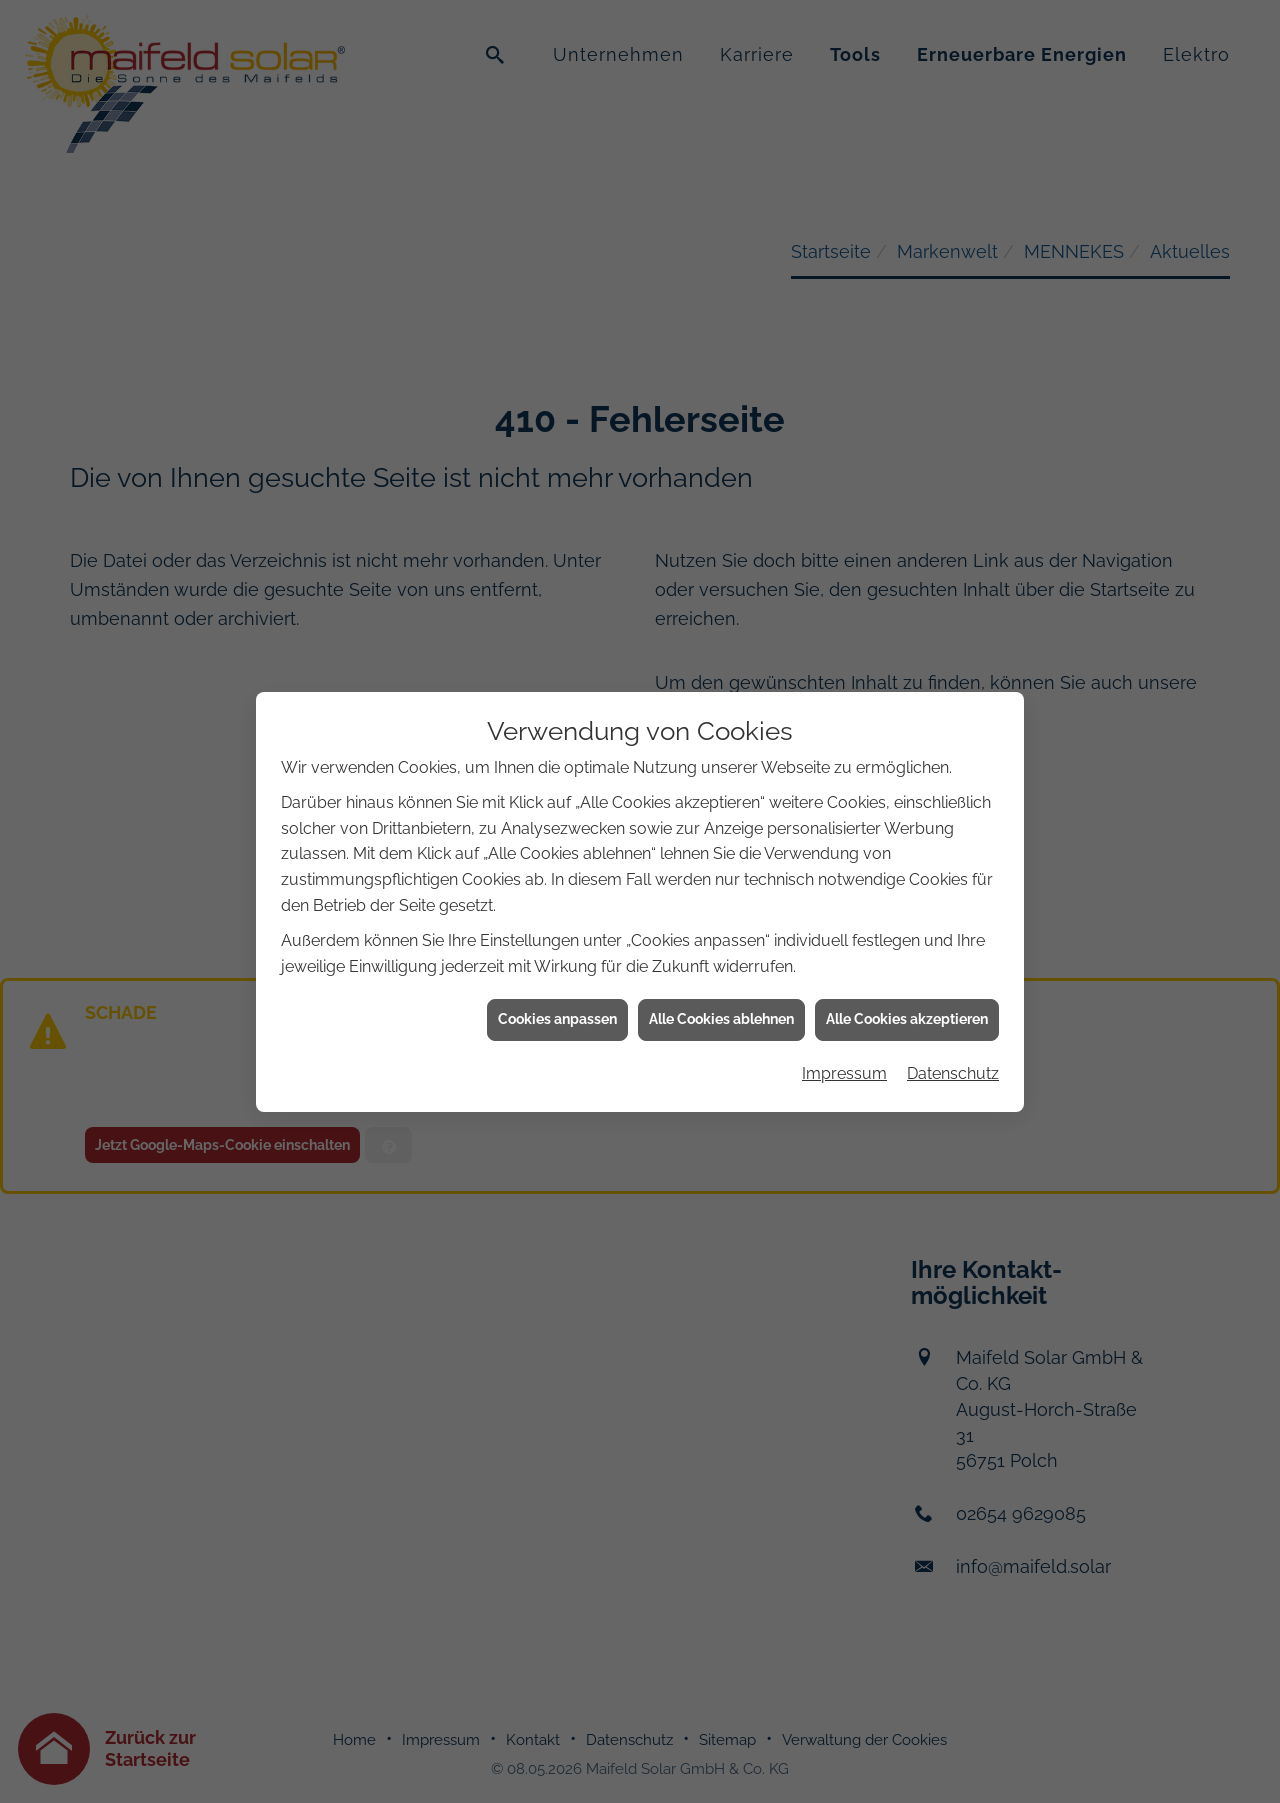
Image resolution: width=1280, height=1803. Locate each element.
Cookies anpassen (557, 990)
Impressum (844, 1043)
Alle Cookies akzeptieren (907, 990)
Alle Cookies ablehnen (721, 990)
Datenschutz (953, 1043)
